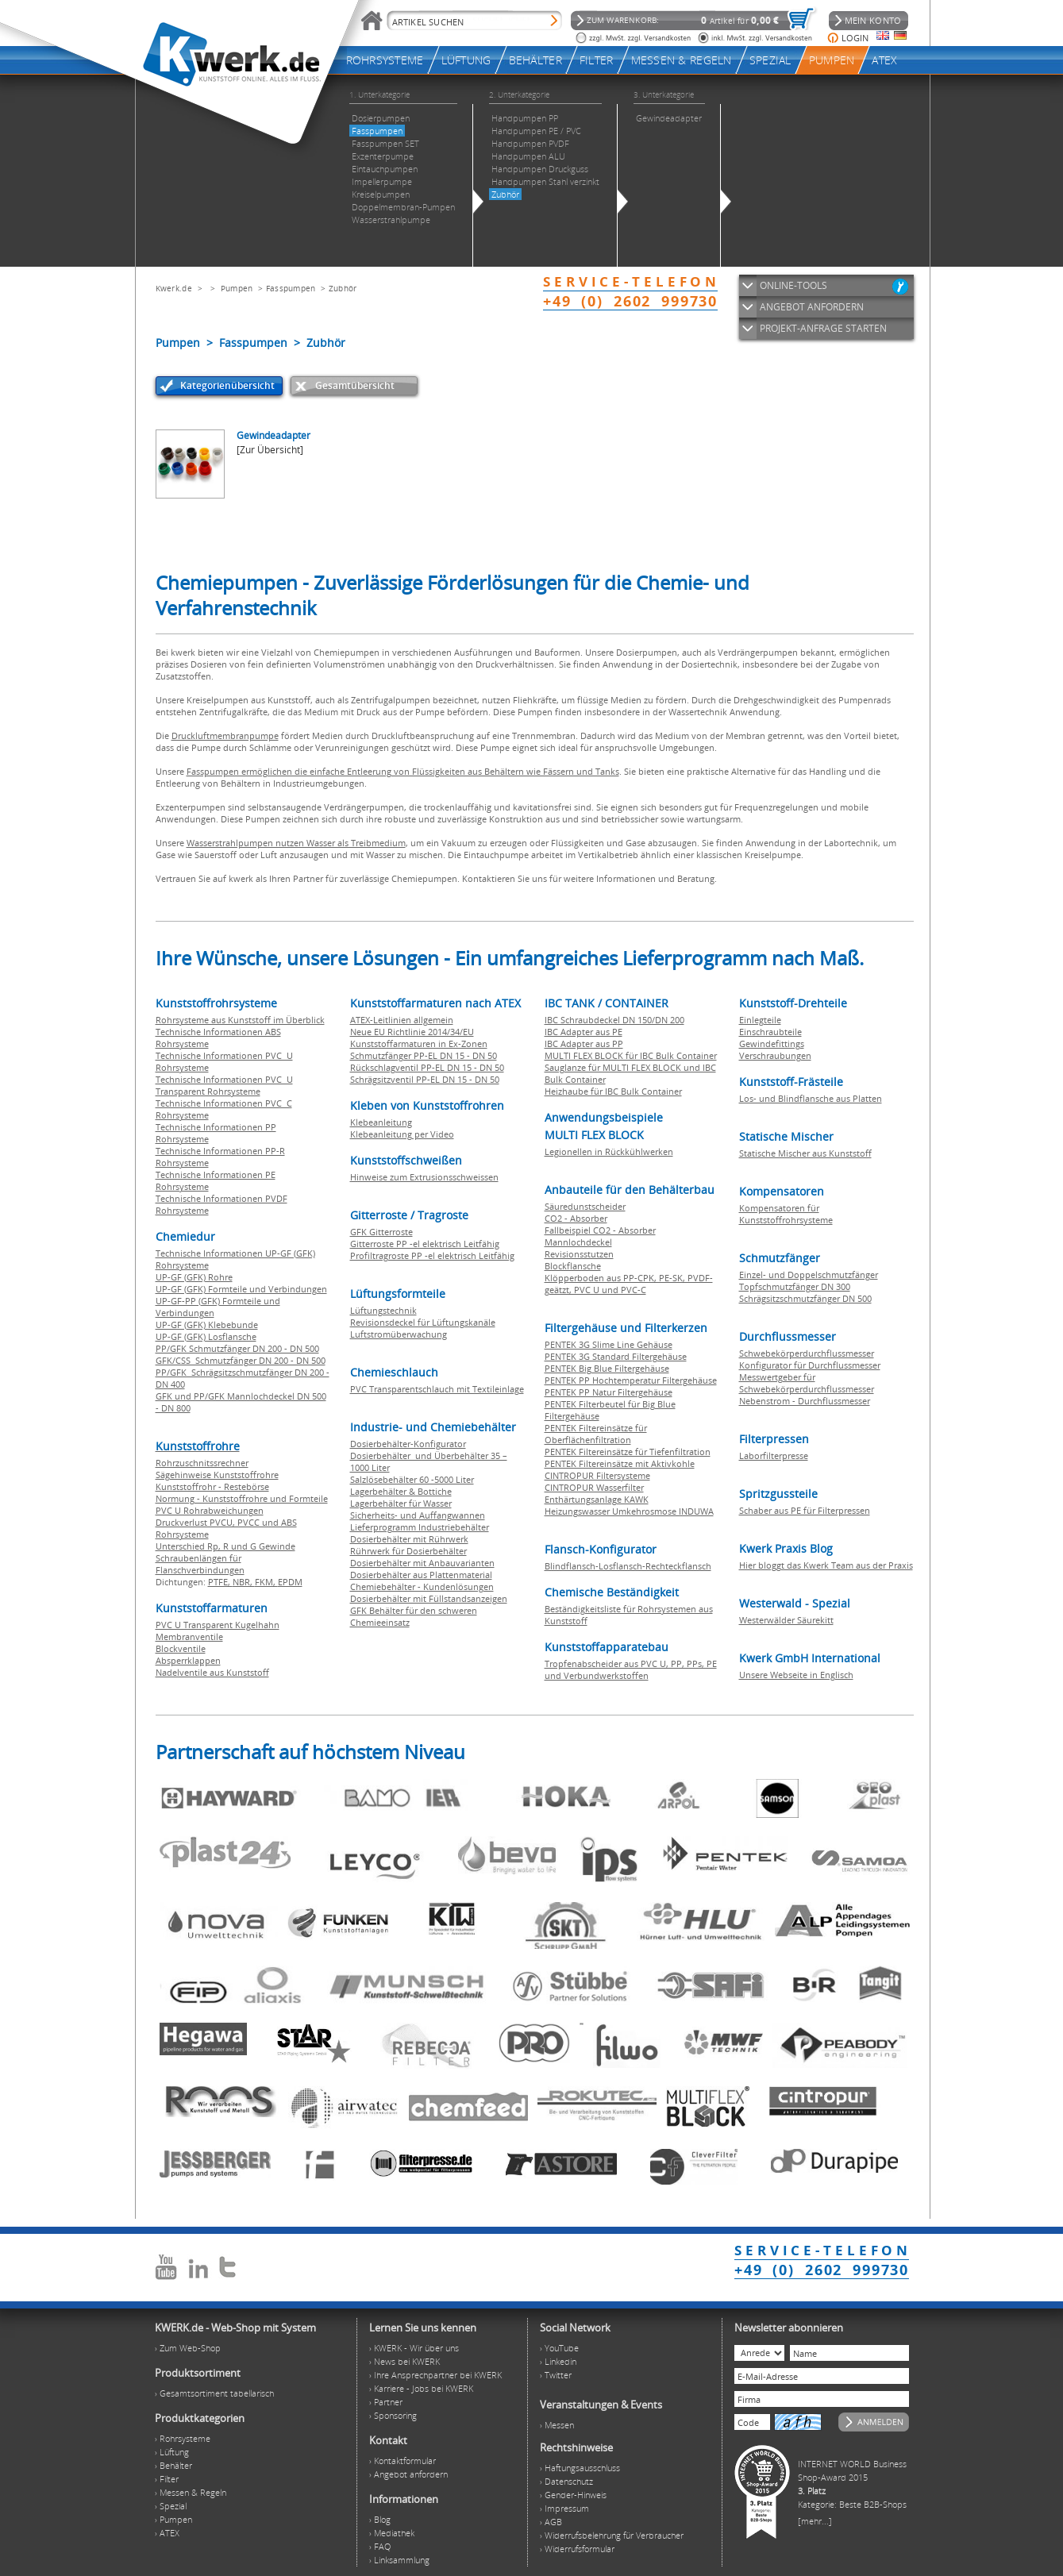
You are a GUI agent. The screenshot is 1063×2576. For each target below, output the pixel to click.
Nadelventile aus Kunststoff (212, 1672)
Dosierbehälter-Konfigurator (408, 1444)
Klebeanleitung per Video (402, 1134)
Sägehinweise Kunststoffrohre (217, 1475)
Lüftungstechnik (383, 1310)
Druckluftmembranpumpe (225, 735)
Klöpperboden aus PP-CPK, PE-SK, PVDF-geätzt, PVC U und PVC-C (629, 1284)
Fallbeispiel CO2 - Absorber (600, 1230)
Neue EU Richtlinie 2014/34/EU (412, 1032)
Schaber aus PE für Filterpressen (804, 1510)
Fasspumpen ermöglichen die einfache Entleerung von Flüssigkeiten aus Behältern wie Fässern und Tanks (403, 771)
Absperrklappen (188, 1660)
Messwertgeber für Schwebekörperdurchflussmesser (806, 1383)
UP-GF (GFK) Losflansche (206, 1336)
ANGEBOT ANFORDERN (812, 307)
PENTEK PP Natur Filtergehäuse (608, 1392)
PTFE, (220, 1582)
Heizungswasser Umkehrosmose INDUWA (629, 1511)
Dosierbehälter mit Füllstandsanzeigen (428, 1598)
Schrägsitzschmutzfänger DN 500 (805, 1298)
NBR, (244, 1582)
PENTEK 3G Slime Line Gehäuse (608, 1344)
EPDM (290, 1582)
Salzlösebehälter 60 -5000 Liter (412, 1479)
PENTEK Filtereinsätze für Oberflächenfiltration (596, 1434)
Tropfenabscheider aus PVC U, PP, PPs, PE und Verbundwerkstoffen (631, 1669)
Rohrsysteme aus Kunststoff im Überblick (240, 1020)
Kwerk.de (174, 288)
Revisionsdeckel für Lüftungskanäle (422, 1322)
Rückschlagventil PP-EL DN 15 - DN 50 (427, 1067)
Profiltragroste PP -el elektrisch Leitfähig (432, 1255)
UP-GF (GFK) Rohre (194, 1277)
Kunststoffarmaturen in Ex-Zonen (418, 1043)
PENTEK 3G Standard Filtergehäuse (616, 1356)
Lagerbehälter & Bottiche (401, 1491)
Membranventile (189, 1636)
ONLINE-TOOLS (793, 285)
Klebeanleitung (381, 1122)
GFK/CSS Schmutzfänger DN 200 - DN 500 (240, 1360)
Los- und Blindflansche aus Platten (810, 1098)
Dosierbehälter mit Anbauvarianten (422, 1563)
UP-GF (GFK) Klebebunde (207, 1324)
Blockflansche (573, 1266)
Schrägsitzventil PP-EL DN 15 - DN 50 (424, 1079)
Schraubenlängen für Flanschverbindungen (200, 1564)
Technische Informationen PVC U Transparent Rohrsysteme (224, 1085)
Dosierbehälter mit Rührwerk (409, 1539)
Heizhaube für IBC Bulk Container (613, 1091)
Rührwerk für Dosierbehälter (408, 1551)
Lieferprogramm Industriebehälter (419, 1527)
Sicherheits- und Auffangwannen (417, 1515)
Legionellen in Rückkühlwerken (609, 1151)
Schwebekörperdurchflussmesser (806, 1353)
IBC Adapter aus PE (583, 1032)
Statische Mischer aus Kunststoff (805, 1153)
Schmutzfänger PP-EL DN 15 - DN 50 (423, 1055)
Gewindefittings (771, 1043)
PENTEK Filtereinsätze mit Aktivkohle (620, 1463)
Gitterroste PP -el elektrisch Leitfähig (424, 1243)
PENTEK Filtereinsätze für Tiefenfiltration (628, 1451)
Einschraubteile (770, 1032)
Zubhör (343, 288)
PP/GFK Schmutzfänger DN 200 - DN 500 (237, 1348)
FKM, (266, 1582)
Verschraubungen (775, 1055)
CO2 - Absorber (576, 1218)
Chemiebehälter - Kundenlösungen (422, 1586)
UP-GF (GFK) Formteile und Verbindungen (241, 1289)
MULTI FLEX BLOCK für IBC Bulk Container (631, 1055)
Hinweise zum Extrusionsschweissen (424, 1177)
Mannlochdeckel (578, 1242)
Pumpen (237, 288)
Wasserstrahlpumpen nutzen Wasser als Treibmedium (296, 843)
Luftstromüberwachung (398, 1334)
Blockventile (181, 1648)
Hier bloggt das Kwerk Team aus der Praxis (826, 1565)
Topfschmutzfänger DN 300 (794, 1286)
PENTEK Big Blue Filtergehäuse (607, 1368)
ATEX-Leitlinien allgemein (401, 1020)
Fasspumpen (291, 288)
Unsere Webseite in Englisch (796, 1675)
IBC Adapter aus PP (584, 1043)
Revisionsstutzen (579, 1254)
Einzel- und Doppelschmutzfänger (808, 1274)
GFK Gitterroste (381, 1232)
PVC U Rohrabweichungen (210, 1510)
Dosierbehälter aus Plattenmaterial (421, 1575)
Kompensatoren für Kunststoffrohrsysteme (786, 1214)
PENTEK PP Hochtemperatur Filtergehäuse (631, 1380)
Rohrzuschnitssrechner (202, 1463)
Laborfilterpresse (773, 1455)
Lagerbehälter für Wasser (401, 1503)
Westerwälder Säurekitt (786, 1620)
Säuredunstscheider (585, 1206)
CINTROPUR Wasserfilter (594, 1487)
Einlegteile (760, 1020)
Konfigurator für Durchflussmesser (809, 1365)
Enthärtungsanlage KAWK (597, 1499)
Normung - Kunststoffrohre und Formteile (242, 1498)
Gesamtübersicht (355, 385)
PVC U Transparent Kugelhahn (217, 1625)
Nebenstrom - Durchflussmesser (804, 1401)
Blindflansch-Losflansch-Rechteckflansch (628, 1566)
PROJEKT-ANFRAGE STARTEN (823, 328)
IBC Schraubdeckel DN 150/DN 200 (614, 1020)
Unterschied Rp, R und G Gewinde (225, 1546)
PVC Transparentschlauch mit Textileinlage (437, 1389)
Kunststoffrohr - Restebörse (212, 1486)
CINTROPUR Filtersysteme (597, 1475)
